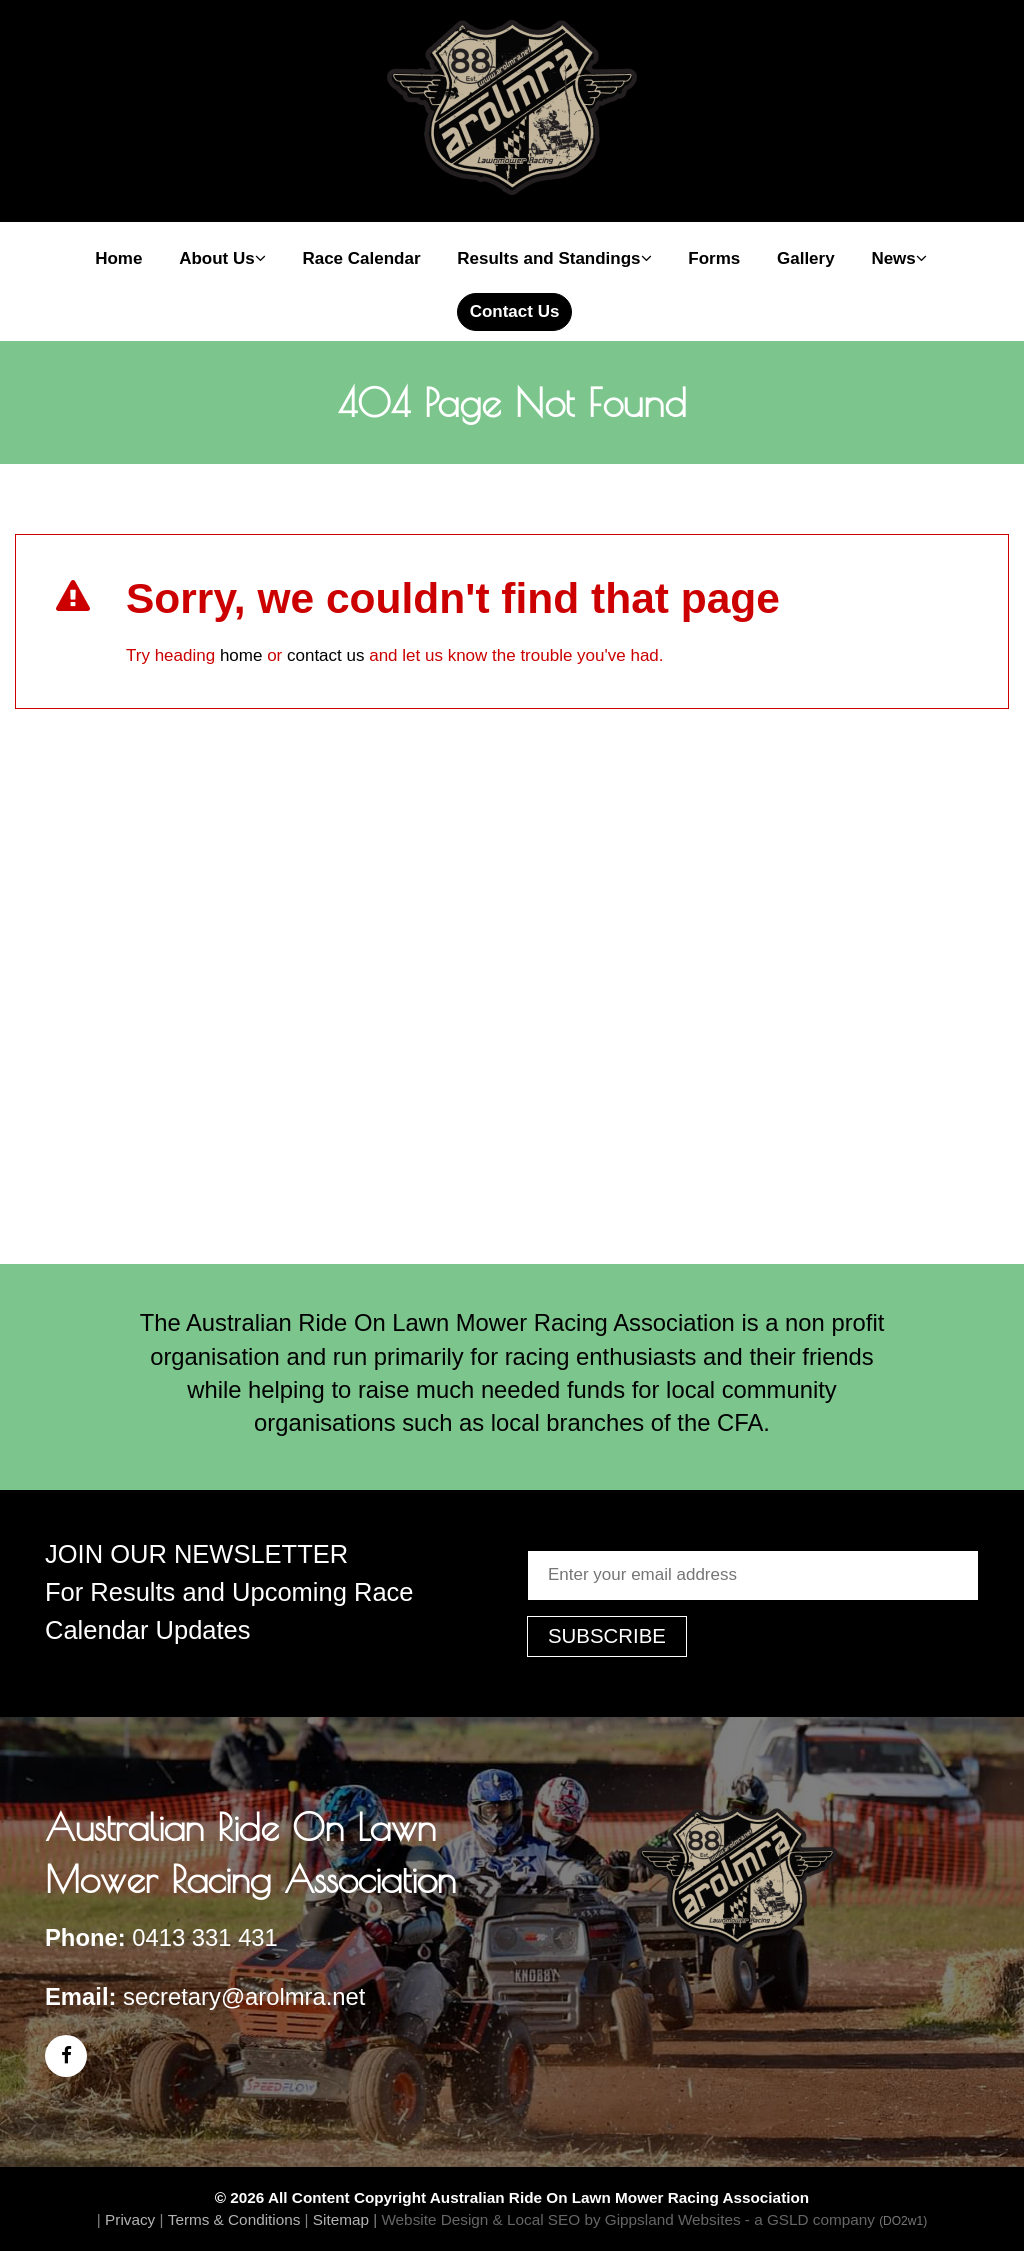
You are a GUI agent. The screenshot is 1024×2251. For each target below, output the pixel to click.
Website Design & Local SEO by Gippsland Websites (560, 2219)
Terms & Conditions (234, 2219)
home (241, 655)
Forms (714, 258)
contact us (326, 655)
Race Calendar (361, 258)
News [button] (898, 258)
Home (118, 258)
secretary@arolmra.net (244, 1996)
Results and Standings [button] (554, 258)
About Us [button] (222, 258)
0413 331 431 (205, 1937)
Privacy (130, 2219)
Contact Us (515, 311)
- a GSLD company (836, 2219)
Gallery (806, 258)
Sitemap (341, 2219)
